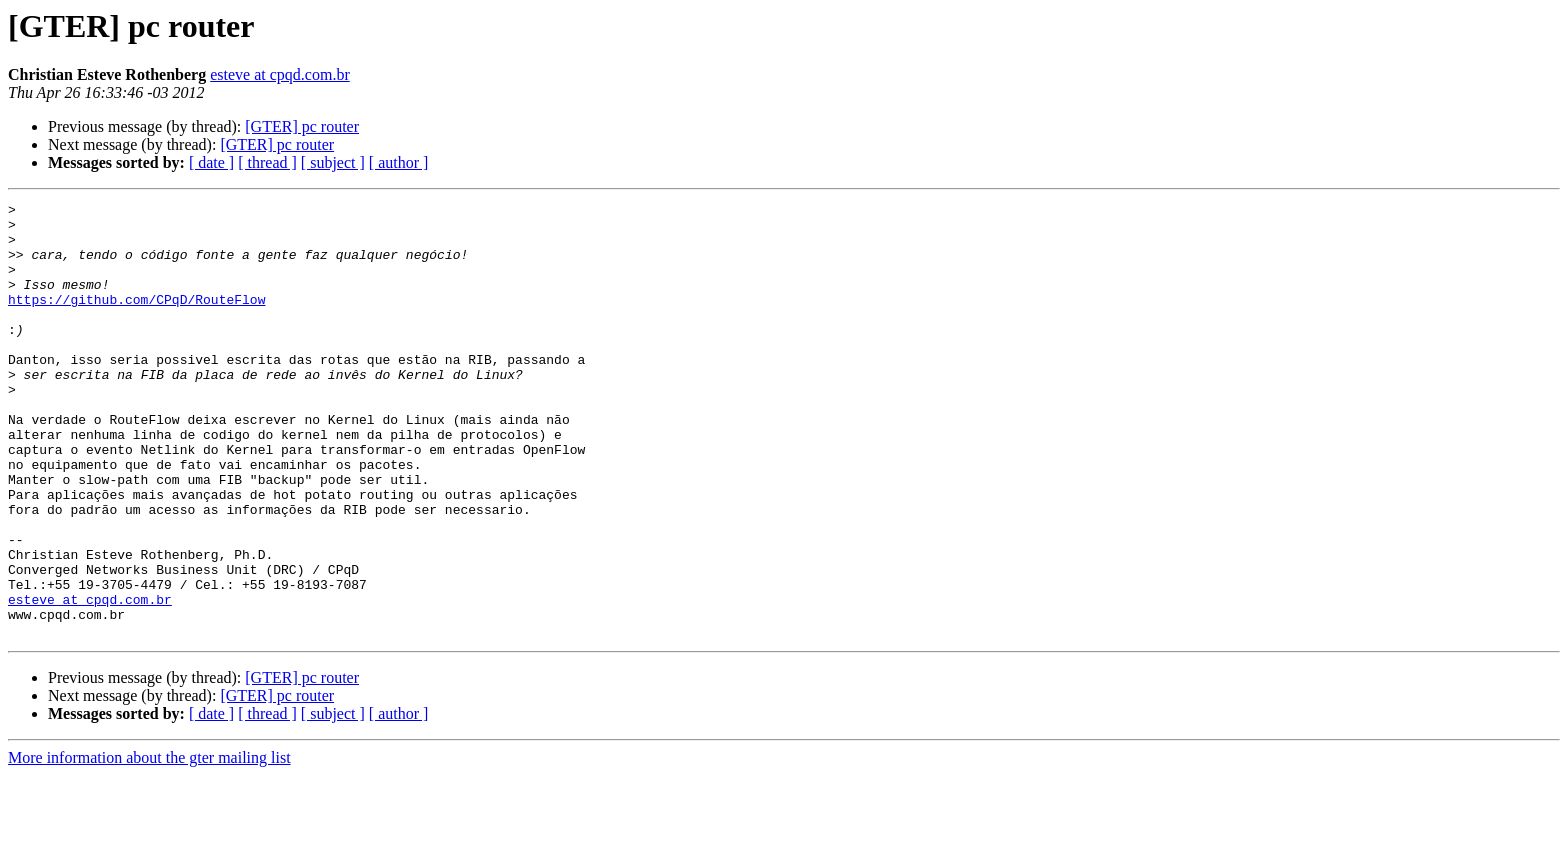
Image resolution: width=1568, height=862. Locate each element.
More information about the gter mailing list (149, 844)
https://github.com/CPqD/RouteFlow (136, 320)
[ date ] (211, 162)
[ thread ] (267, 162)
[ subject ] (333, 162)
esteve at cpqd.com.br (280, 74)
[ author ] (399, 162)
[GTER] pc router (302, 126)
